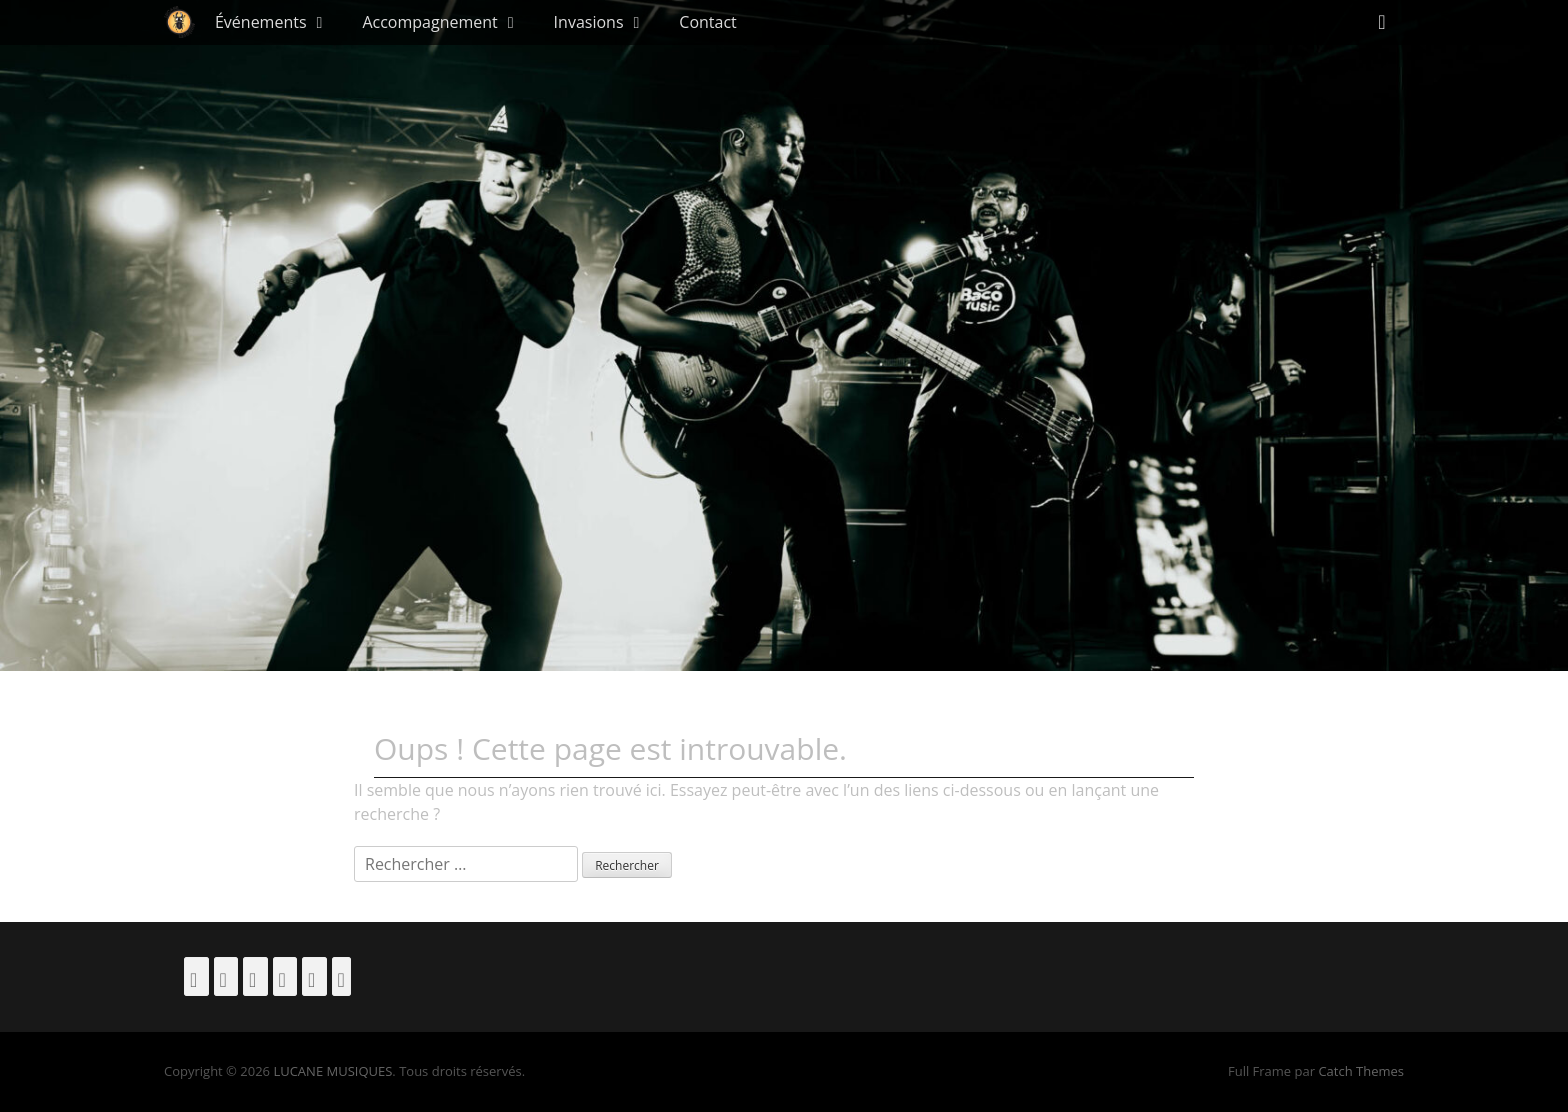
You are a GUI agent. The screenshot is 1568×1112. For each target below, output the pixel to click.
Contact (707, 22)
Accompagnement (429, 22)
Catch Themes (1361, 1071)
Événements (261, 22)
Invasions (589, 22)
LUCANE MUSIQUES (332, 1071)
